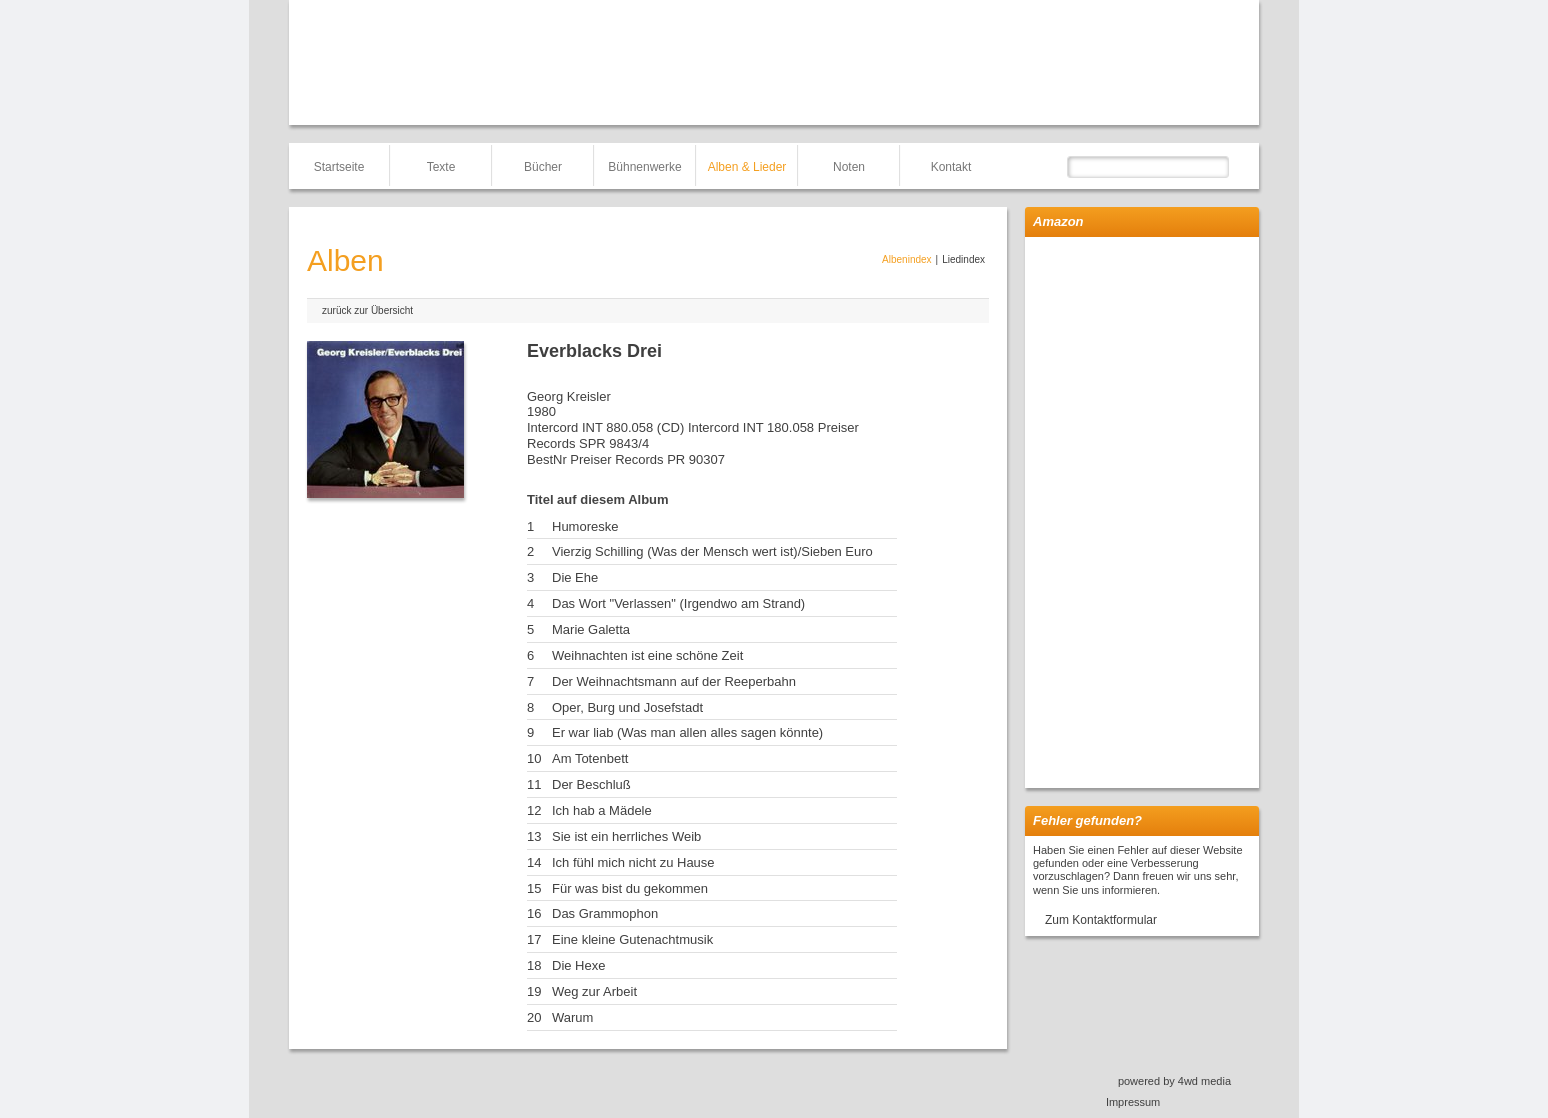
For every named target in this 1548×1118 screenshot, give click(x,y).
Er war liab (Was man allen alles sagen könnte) (687, 732)
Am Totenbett (590, 758)
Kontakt (951, 167)
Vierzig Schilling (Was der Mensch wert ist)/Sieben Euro (712, 551)
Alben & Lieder (747, 167)
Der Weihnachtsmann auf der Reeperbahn (674, 681)
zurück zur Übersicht (367, 310)
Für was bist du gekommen (630, 888)
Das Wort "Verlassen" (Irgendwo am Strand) (678, 603)
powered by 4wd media (1174, 1081)
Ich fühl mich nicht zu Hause (633, 862)
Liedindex (963, 259)
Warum (572, 1017)
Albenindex (906, 259)
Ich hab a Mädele (602, 810)
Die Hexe (578, 965)
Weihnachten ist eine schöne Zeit (647, 655)
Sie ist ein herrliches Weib (626, 836)
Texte (441, 167)
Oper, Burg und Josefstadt (627, 707)
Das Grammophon (605, 913)
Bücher (543, 167)
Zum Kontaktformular (1101, 920)
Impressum (1133, 1102)
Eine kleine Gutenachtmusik (632, 939)
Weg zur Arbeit (594, 991)
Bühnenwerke (644, 167)
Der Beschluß (591, 784)
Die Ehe (575, 577)
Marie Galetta (591, 629)
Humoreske (585, 526)
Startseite (339, 167)
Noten (849, 167)
